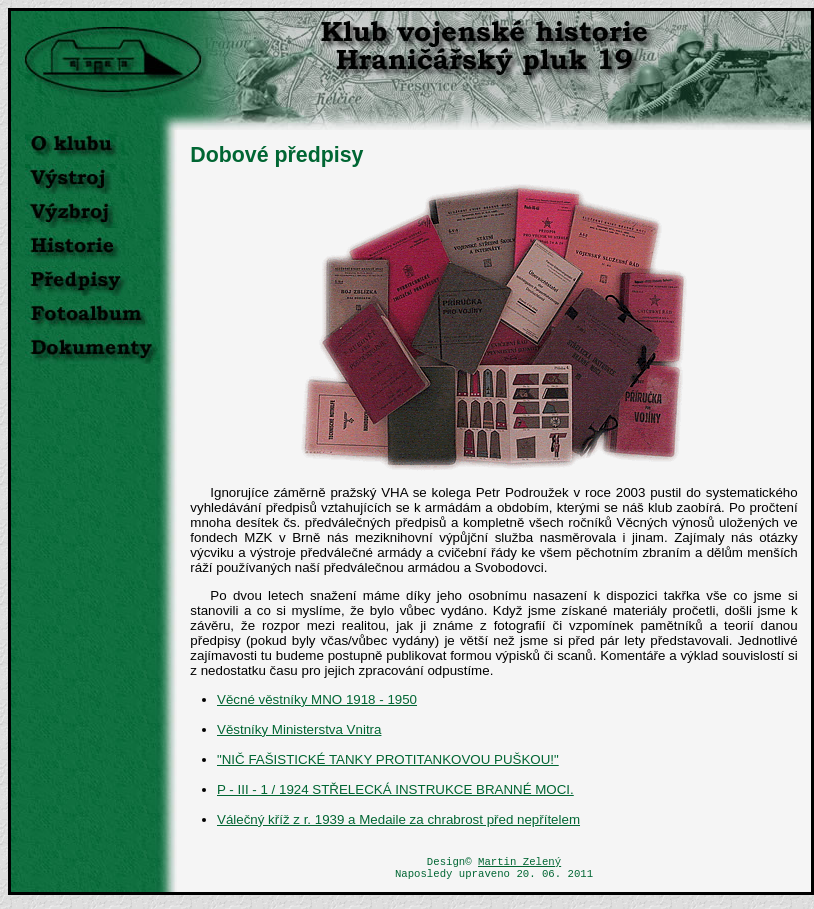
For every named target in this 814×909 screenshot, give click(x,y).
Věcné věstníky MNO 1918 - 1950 (317, 699)
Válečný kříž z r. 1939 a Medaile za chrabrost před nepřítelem (398, 819)
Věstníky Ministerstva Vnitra (299, 729)
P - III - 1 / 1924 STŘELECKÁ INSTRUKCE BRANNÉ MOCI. (395, 789)
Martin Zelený (519, 863)
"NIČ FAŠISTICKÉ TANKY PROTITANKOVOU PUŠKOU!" (388, 759)
